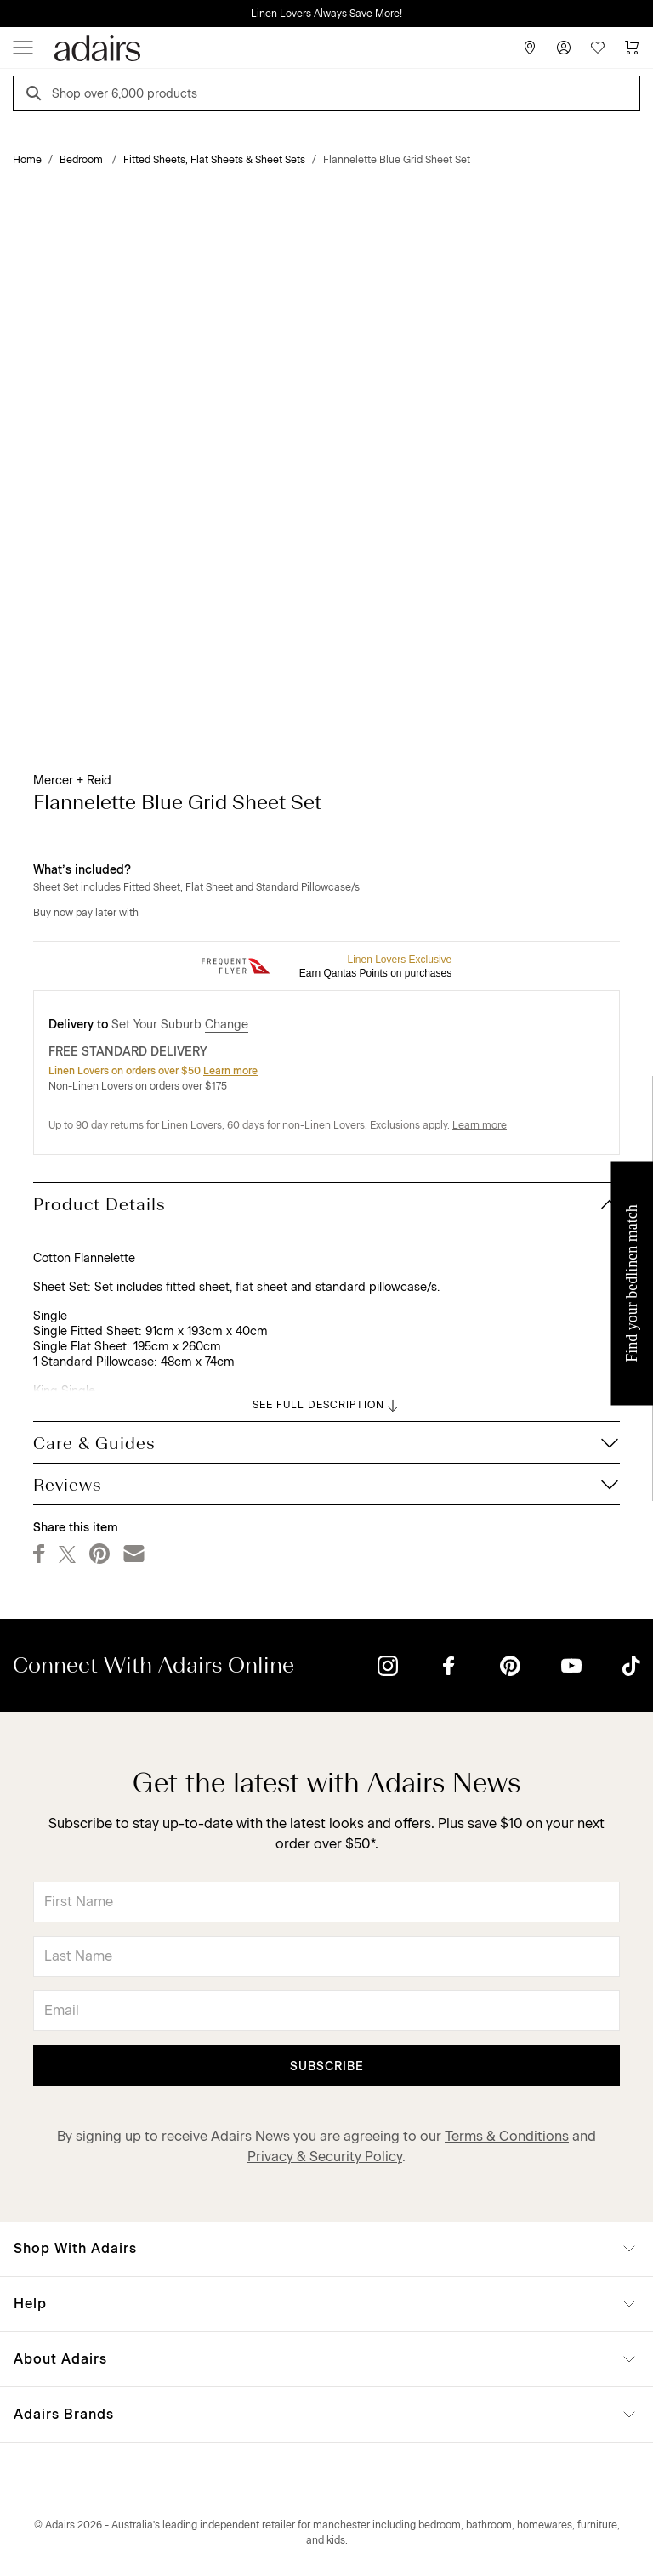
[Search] (36, 95)
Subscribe (327, 2066)
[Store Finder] (529, 47)
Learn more (230, 1071)
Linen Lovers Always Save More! (326, 14)
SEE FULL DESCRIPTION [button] (327, 1406)
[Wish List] (597, 47)
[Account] (563, 47)
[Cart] (631, 47)
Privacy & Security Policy (324, 2157)
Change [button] (226, 1024)
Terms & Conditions (507, 2136)
